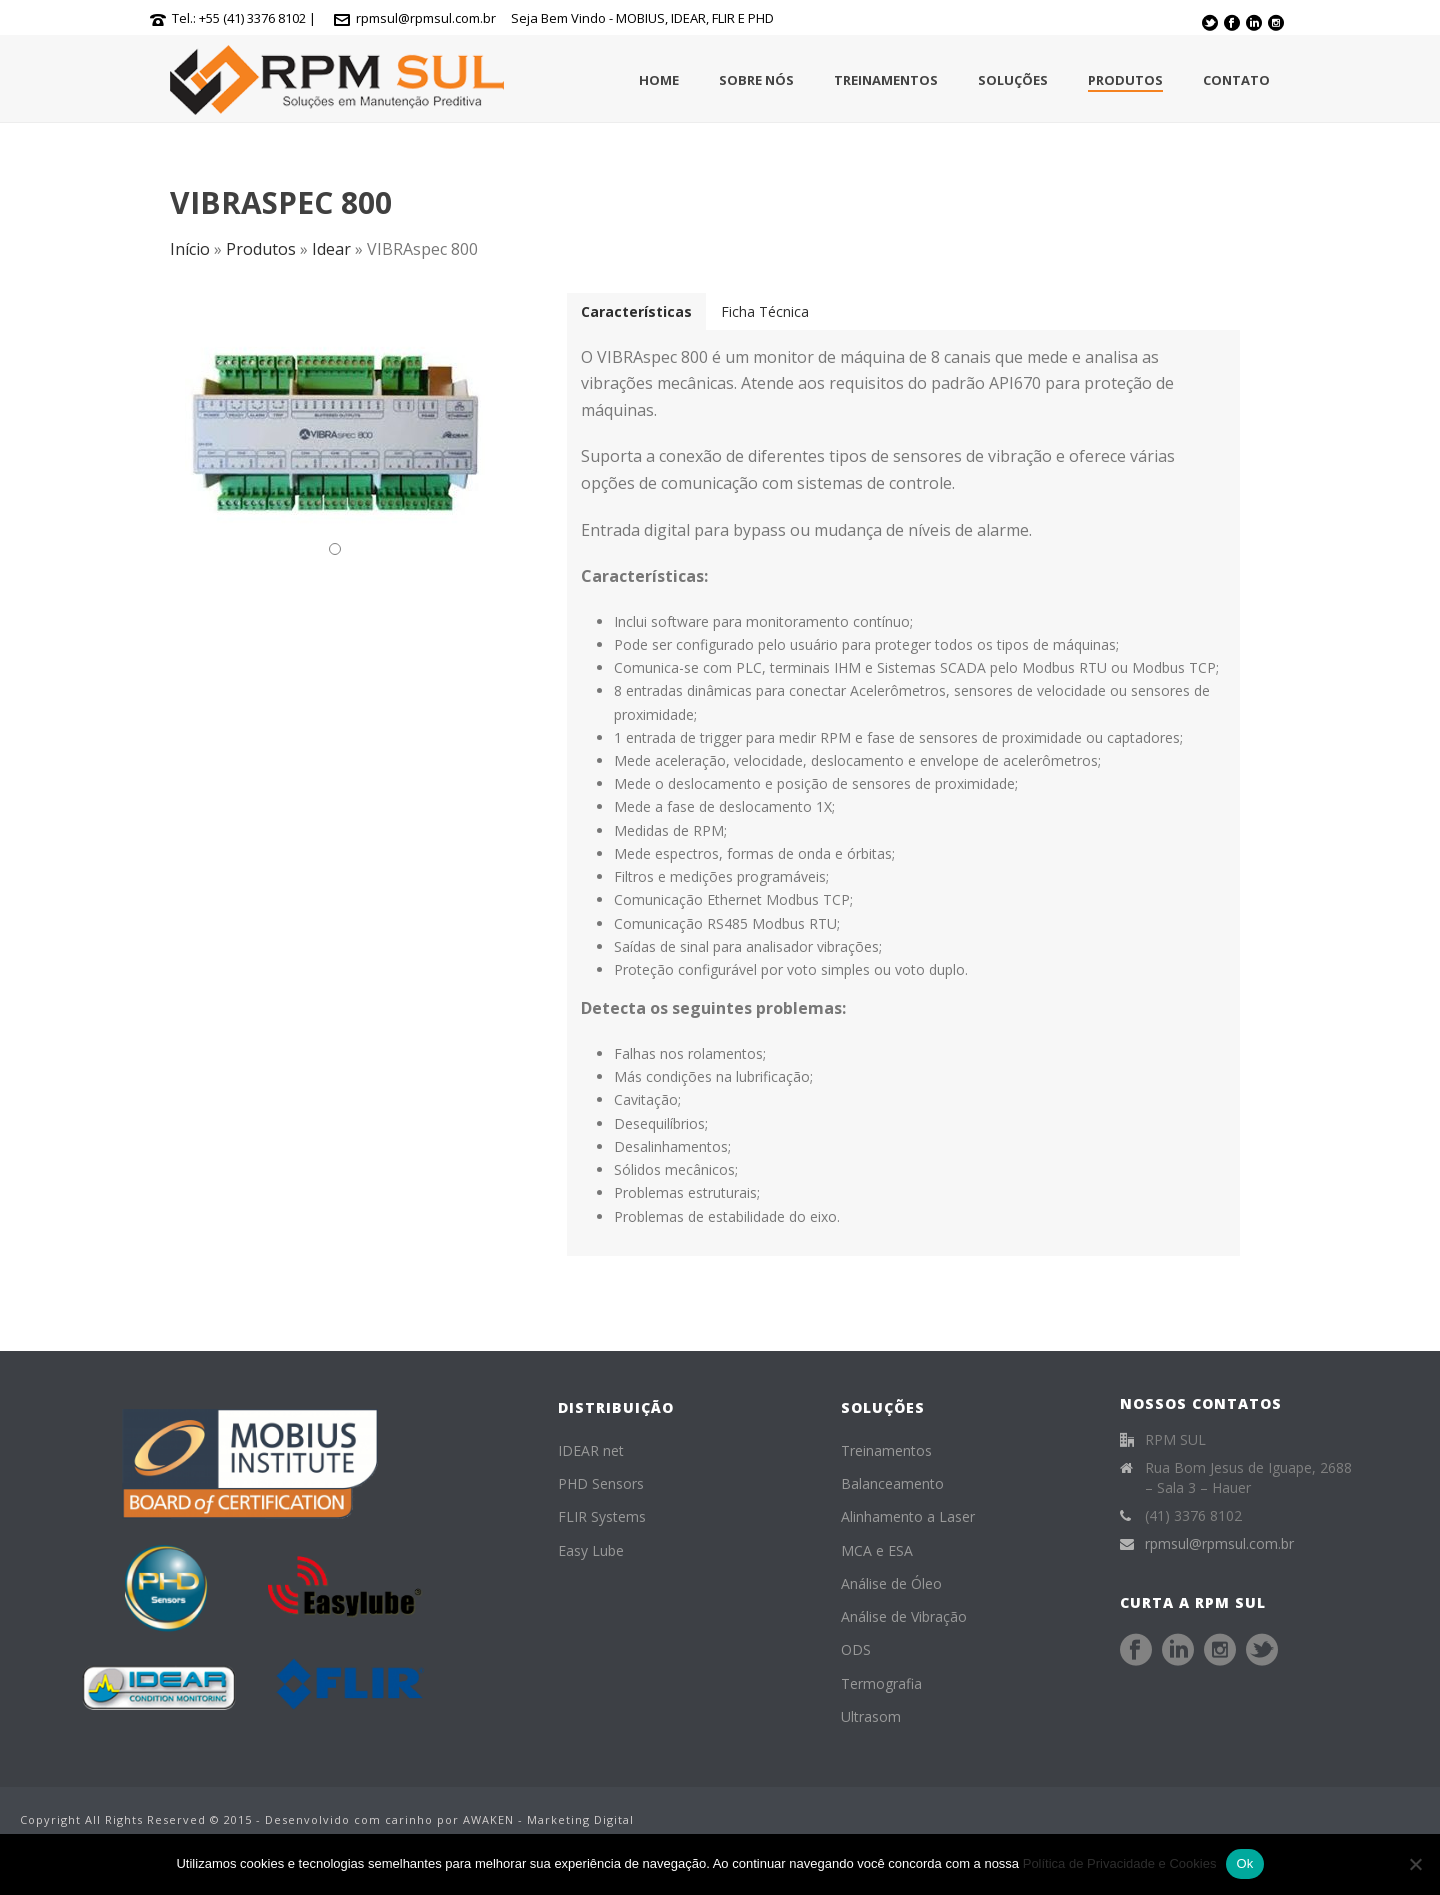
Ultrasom (871, 1716)
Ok (1244, 1863)
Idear (331, 249)
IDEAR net (591, 1450)
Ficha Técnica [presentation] (765, 311)
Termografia (881, 1683)
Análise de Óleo (891, 1583)
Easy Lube (591, 1550)
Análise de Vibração (904, 1616)
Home (659, 80)
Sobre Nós (756, 80)
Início (190, 249)
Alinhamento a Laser (908, 1516)
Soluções (1013, 80)
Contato (1236, 80)
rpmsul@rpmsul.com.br (426, 18)
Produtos (1125, 80)
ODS (856, 1649)
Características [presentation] (636, 311)
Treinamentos (886, 80)
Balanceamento (892, 1483)
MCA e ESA (877, 1550)
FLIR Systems (602, 1516)
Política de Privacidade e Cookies (1120, 1863)
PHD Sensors (601, 1483)
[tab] (636, 311)
